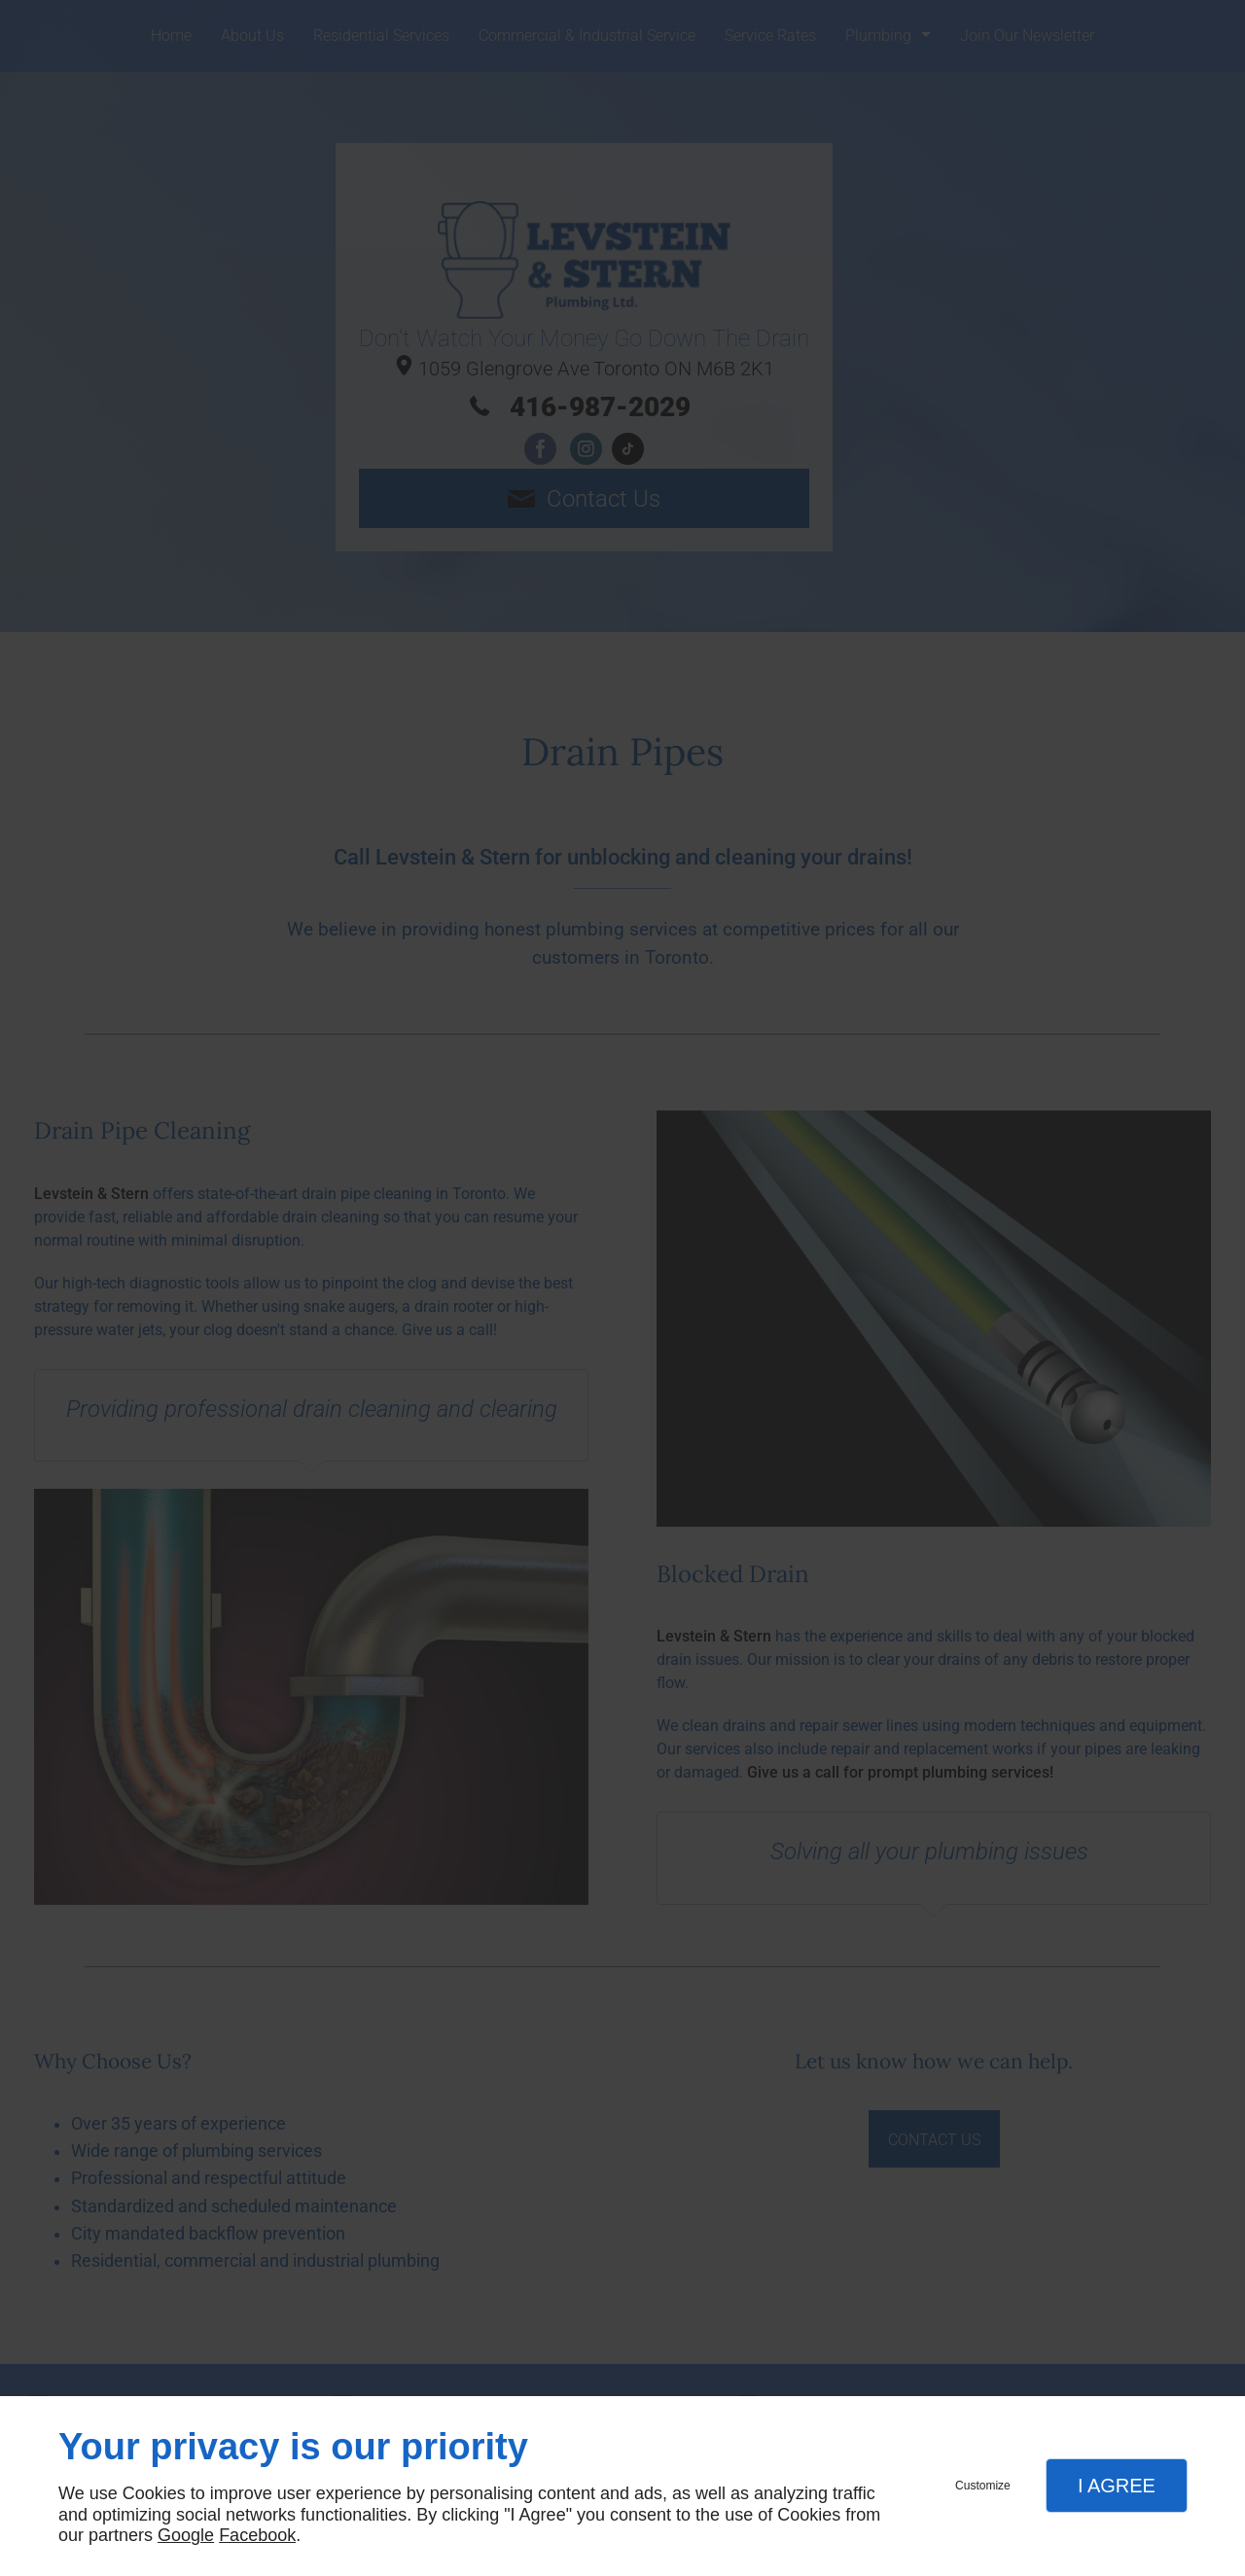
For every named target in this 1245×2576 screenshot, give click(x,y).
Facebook (257, 2535)
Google (186, 2535)
